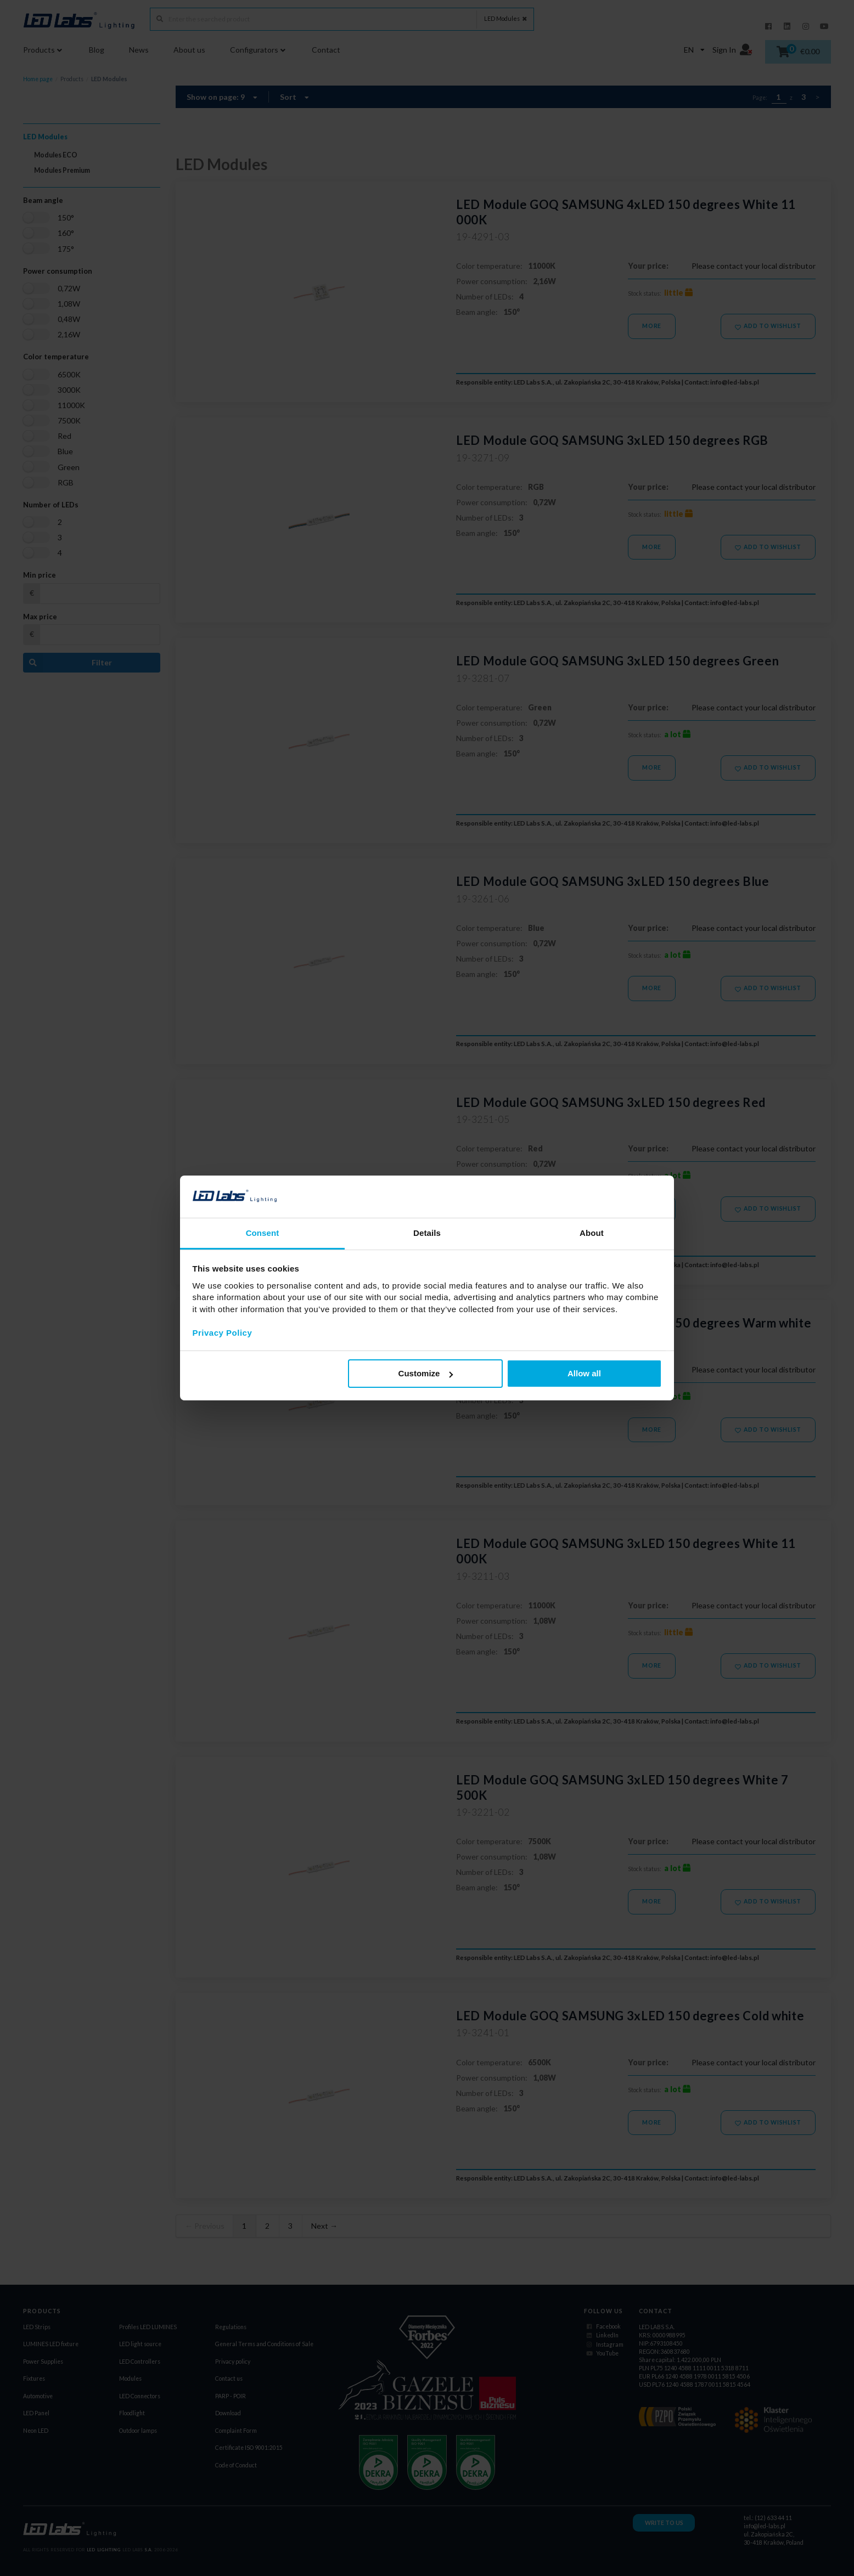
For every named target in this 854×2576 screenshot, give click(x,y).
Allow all (584, 1373)
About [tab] (592, 1233)
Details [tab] (427, 1233)
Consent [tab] (262, 1233)
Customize (425, 1373)
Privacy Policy (222, 1332)
